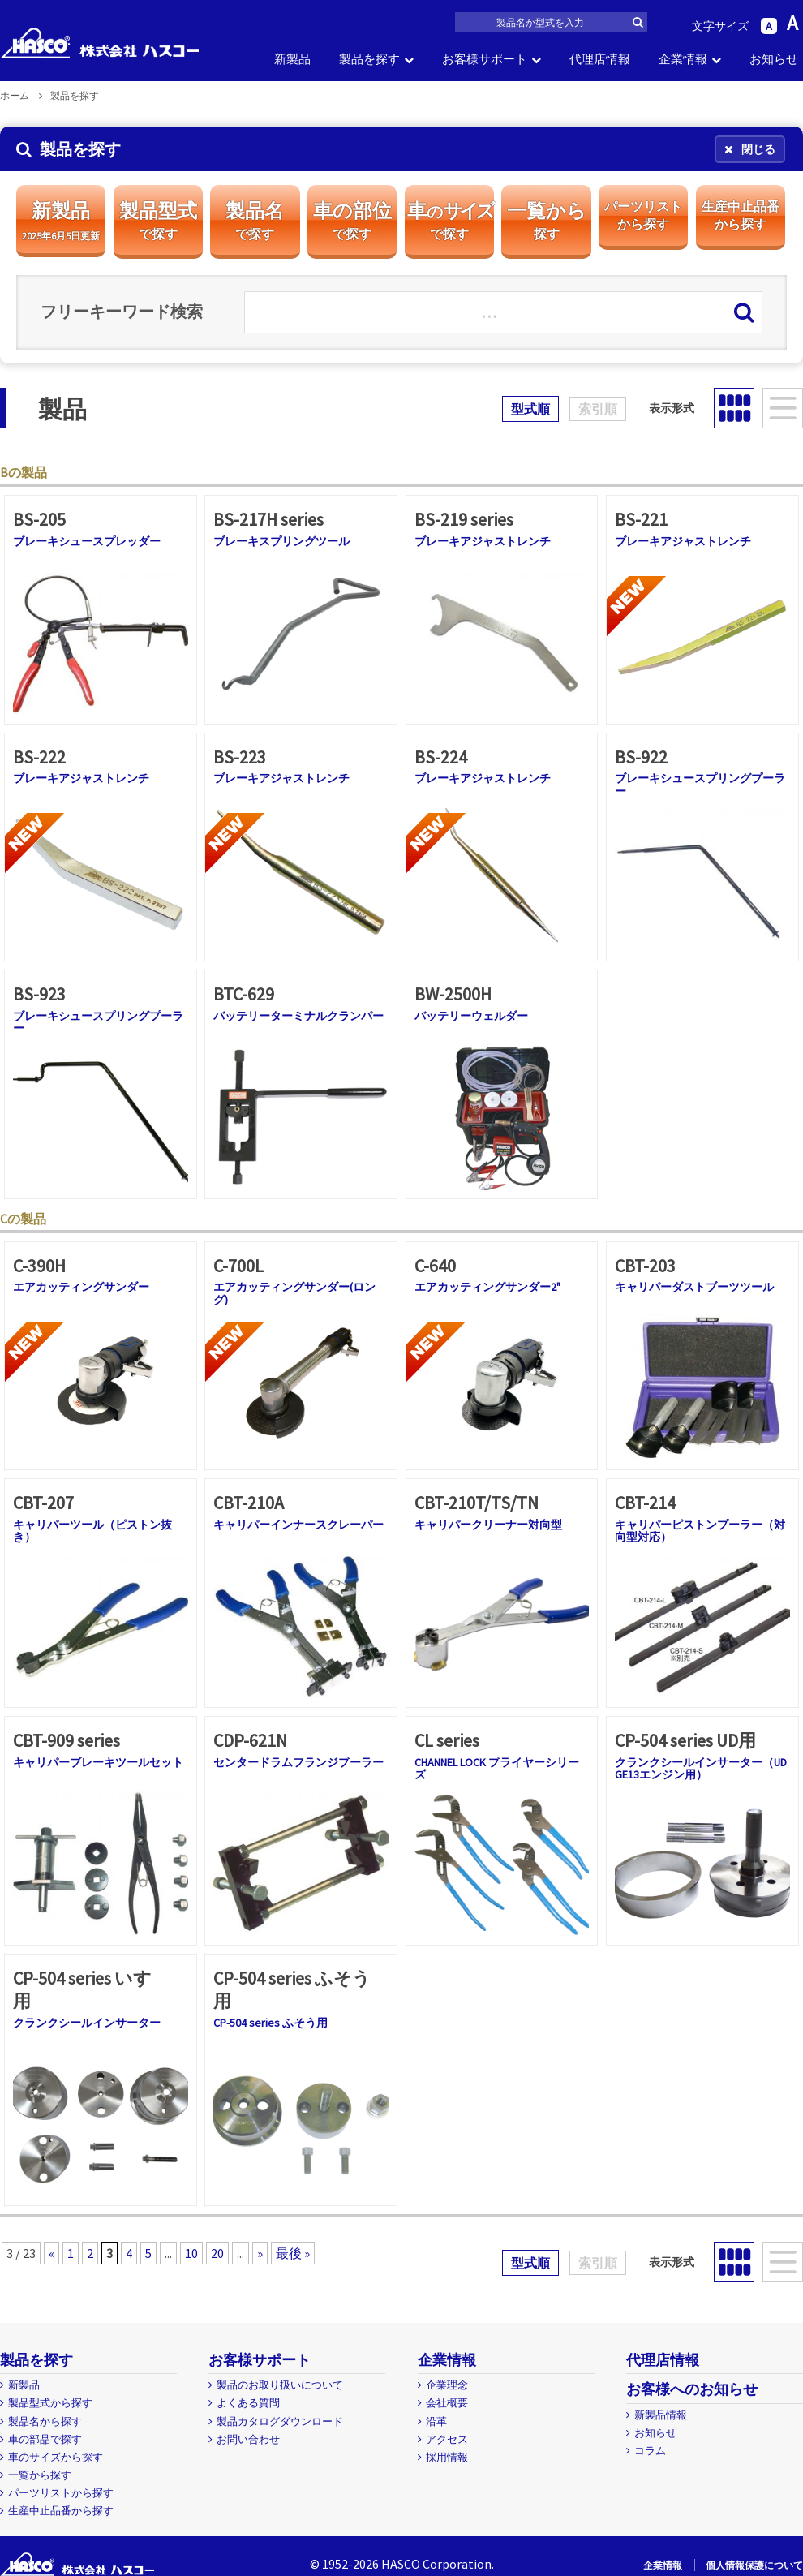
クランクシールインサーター (87, 2022)
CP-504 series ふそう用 (270, 2022)
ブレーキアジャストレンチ (482, 541)
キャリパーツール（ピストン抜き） (92, 1530)
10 (191, 2253)
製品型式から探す (50, 2403)
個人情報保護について (754, 2565)
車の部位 (352, 220)
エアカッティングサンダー (81, 1286)
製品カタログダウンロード (280, 2421)
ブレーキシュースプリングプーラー (700, 784)
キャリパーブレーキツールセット (98, 1762)
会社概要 (447, 2403)
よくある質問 (248, 2403)
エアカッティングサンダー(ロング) (294, 1292)
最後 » (293, 2253)
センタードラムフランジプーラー (298, 1762)
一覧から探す (39, 2475)
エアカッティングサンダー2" (487, 1286)
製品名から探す (45, 2421)
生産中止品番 (740, 216)
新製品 (292, 59)
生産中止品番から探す (61, 2511)
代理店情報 (599, 59)
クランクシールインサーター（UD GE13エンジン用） (701, 1768)
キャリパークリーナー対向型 (488, 1524)
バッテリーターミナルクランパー (298, 1015)
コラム (650, 2451)
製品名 (254, 220)
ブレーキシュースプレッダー (87, 541)
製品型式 (158, 220)
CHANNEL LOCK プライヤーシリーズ (496, 1768)
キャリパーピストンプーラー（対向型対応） (700, 1530)
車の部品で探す (45, 2439)
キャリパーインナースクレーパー (298, 1524)
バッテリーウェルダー (471, 1015)
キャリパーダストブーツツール (694, 1286)
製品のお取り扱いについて (280, 2385)
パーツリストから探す (61, 2493)
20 (217, 2253)
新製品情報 (660, 2415)
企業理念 (447, 2385)
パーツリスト (643, 216)
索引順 (597, 409)
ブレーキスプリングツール (281, 541)
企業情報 (683, 59)
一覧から (545, 220)
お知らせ (773, 59)
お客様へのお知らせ (692, 2389)
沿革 (436, 2421)
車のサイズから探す (55, 2457)
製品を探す (369, 59)
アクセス (447, 2439)
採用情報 (447, 2457)
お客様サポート (484, 59)
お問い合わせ (248, 2439)
